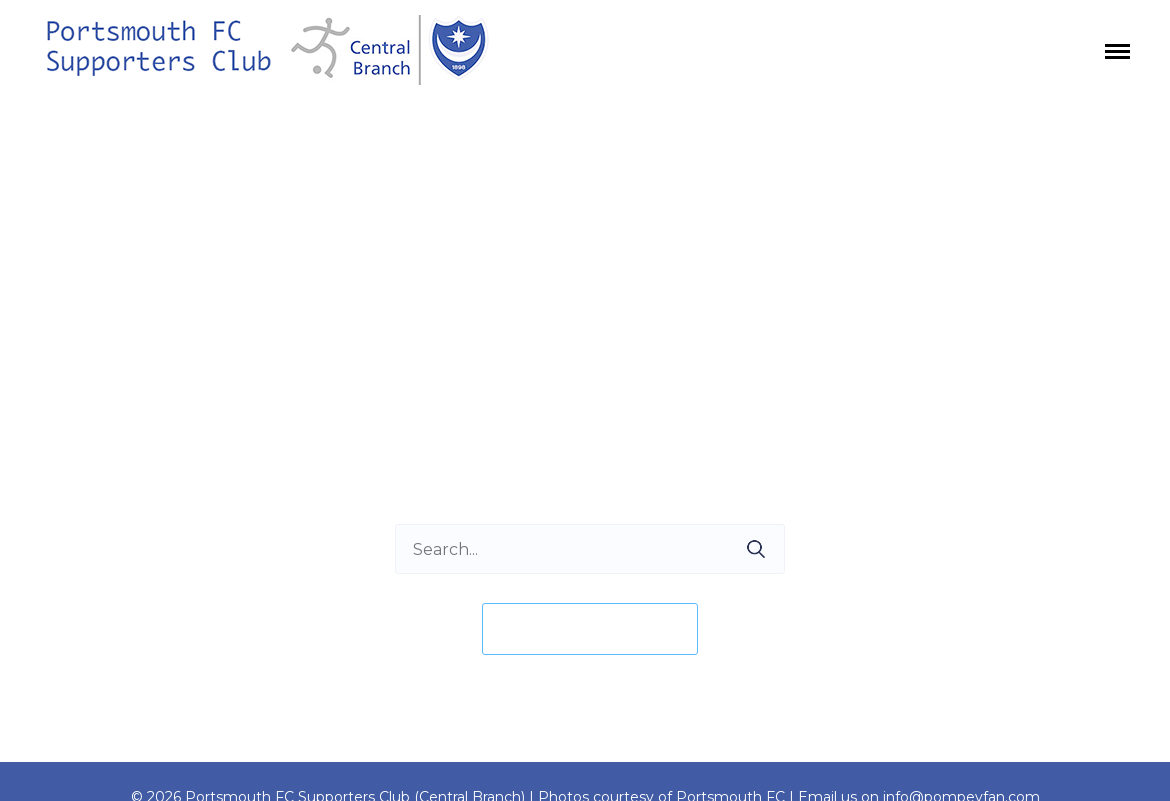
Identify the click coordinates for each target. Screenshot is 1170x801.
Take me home (590, 628)
